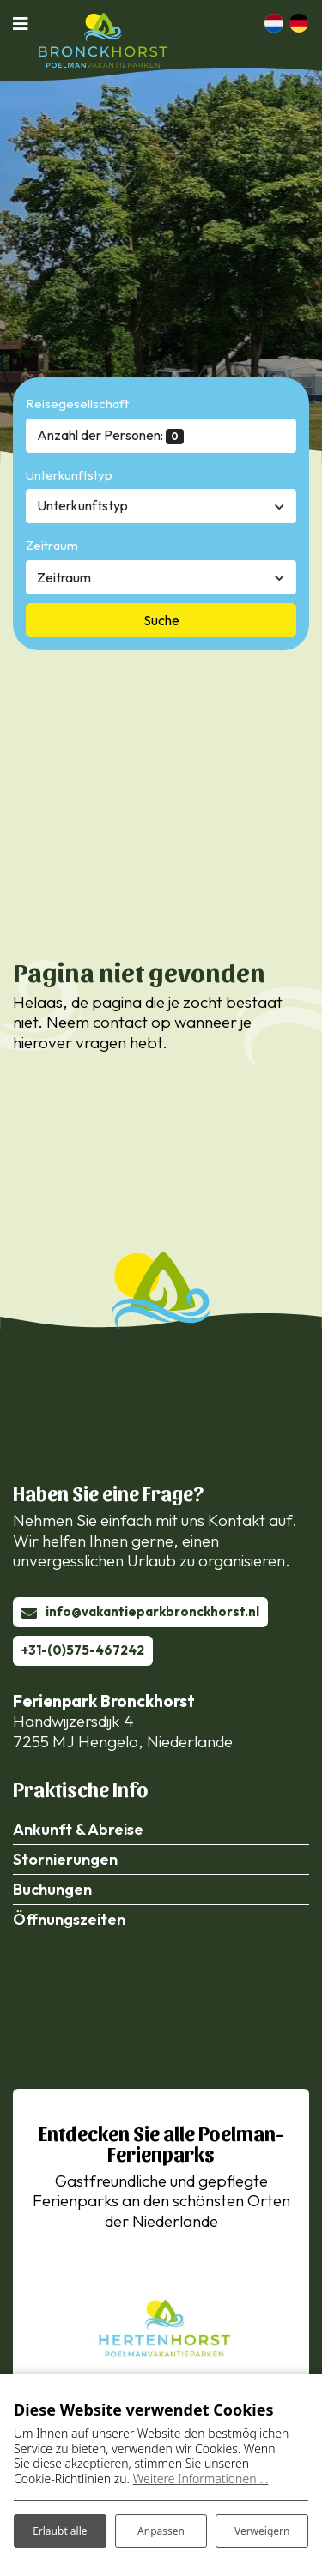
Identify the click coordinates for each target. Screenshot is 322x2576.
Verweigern (262, 2531)
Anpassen (161, 2531)
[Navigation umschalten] (26, 23)
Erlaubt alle (60, 2531)
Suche (161, 620)
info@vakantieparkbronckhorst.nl (152, 1611)
